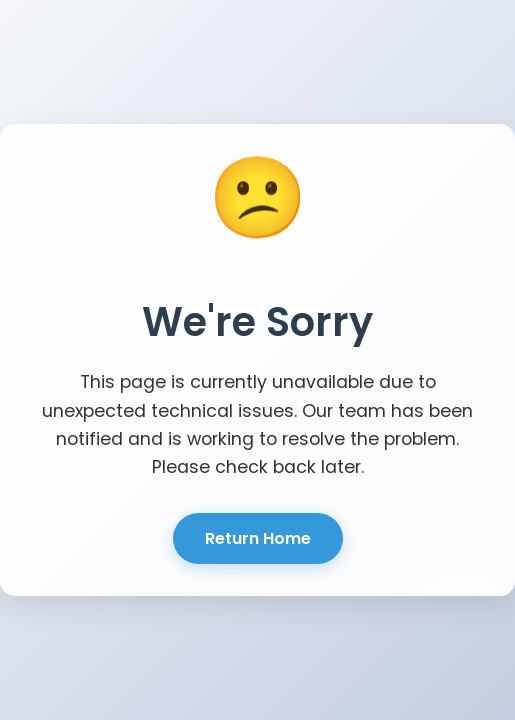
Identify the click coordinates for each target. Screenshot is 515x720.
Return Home (258, 538)
